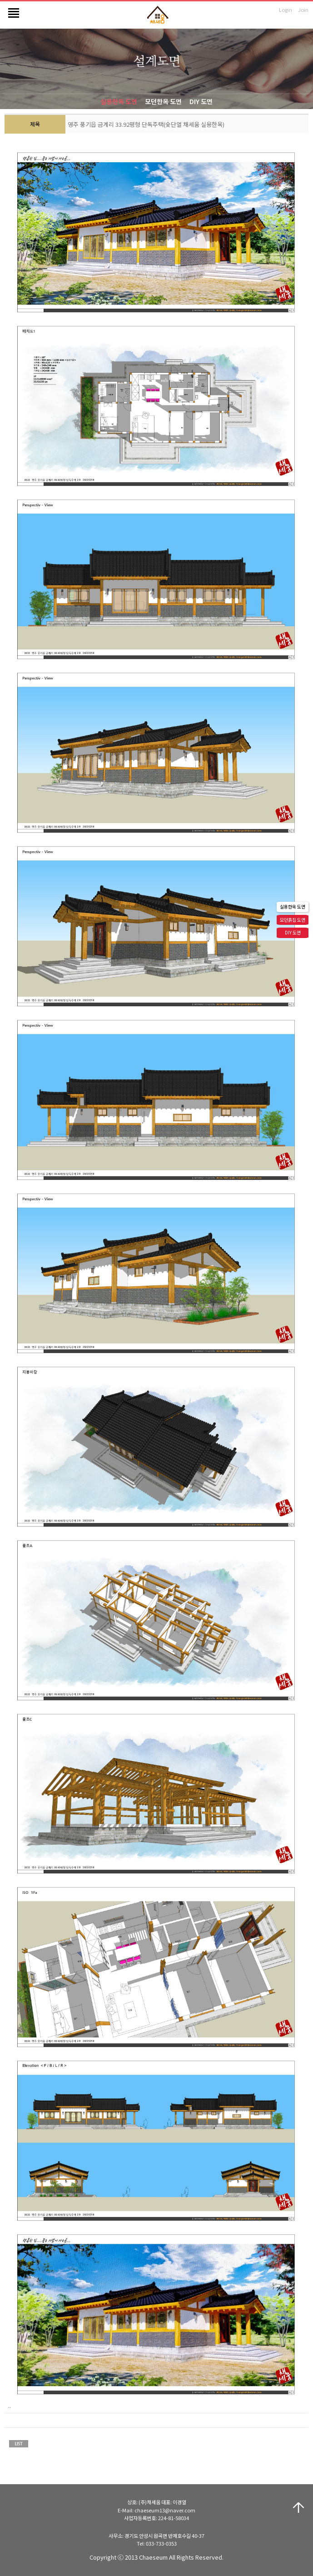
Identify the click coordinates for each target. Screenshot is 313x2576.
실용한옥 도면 (118, 101)
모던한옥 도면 (163, 101)
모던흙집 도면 (292, 919)
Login (285, 9)
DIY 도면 (201, 101)
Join (303, 9)
